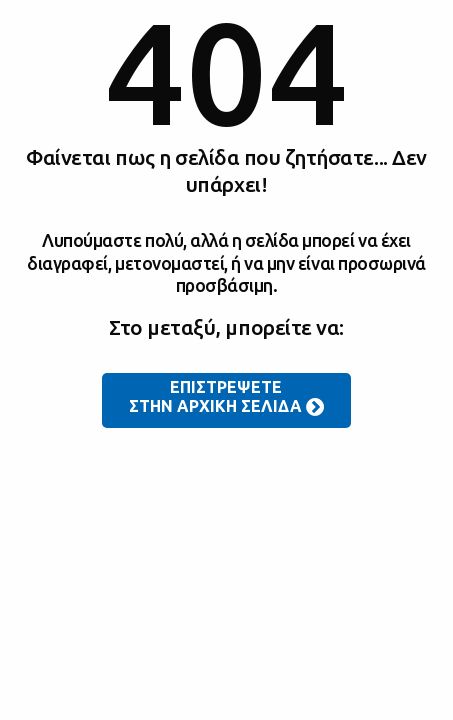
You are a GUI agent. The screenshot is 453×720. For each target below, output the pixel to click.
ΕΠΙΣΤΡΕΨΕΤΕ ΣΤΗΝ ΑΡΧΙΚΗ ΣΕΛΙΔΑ (227, 398)
